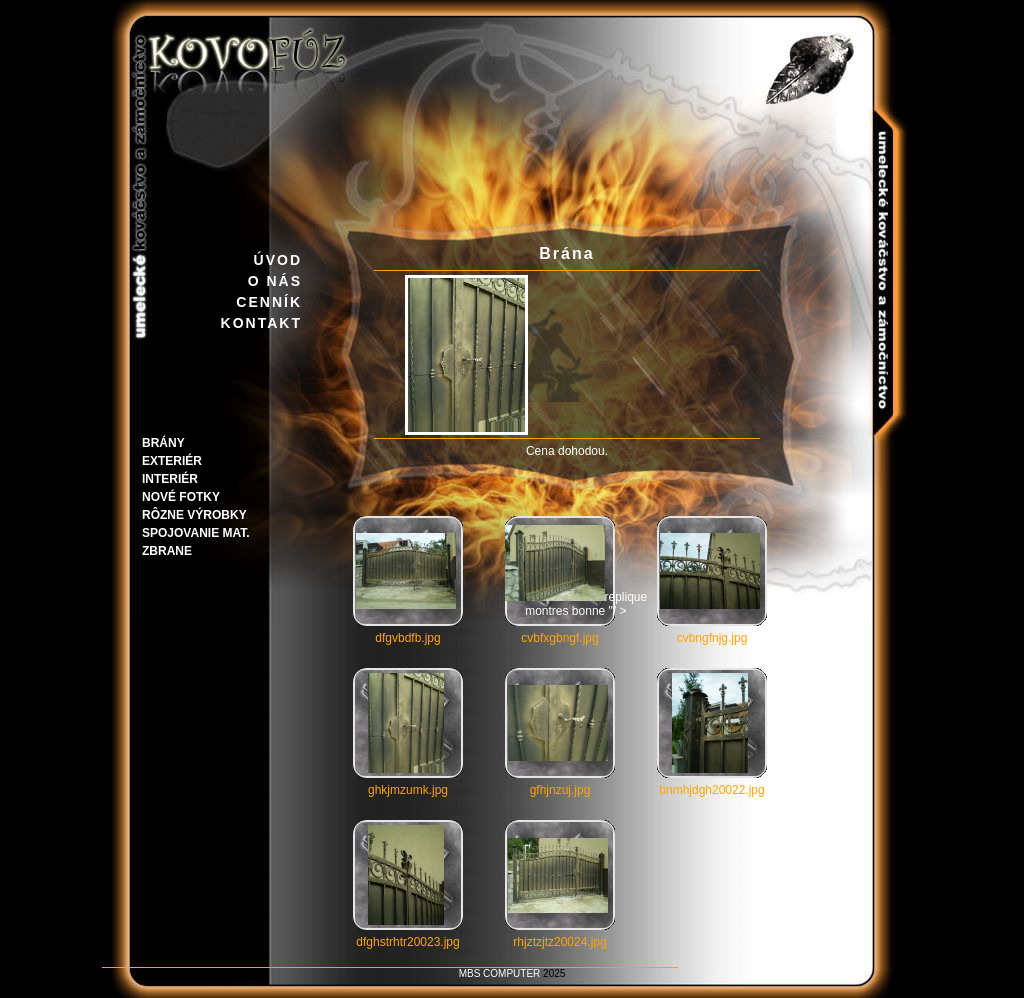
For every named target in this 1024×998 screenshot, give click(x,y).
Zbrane (167, 551)
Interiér (170, 479)
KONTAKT (261, 323)
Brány (163, 443)
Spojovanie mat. (196, 533)
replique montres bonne (576, 604)
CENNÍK (269, 302)
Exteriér (172, 461)
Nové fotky (181, 497)
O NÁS (275, 281)
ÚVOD (278, 260)
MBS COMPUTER (500, 973)
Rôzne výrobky (194, 515)
